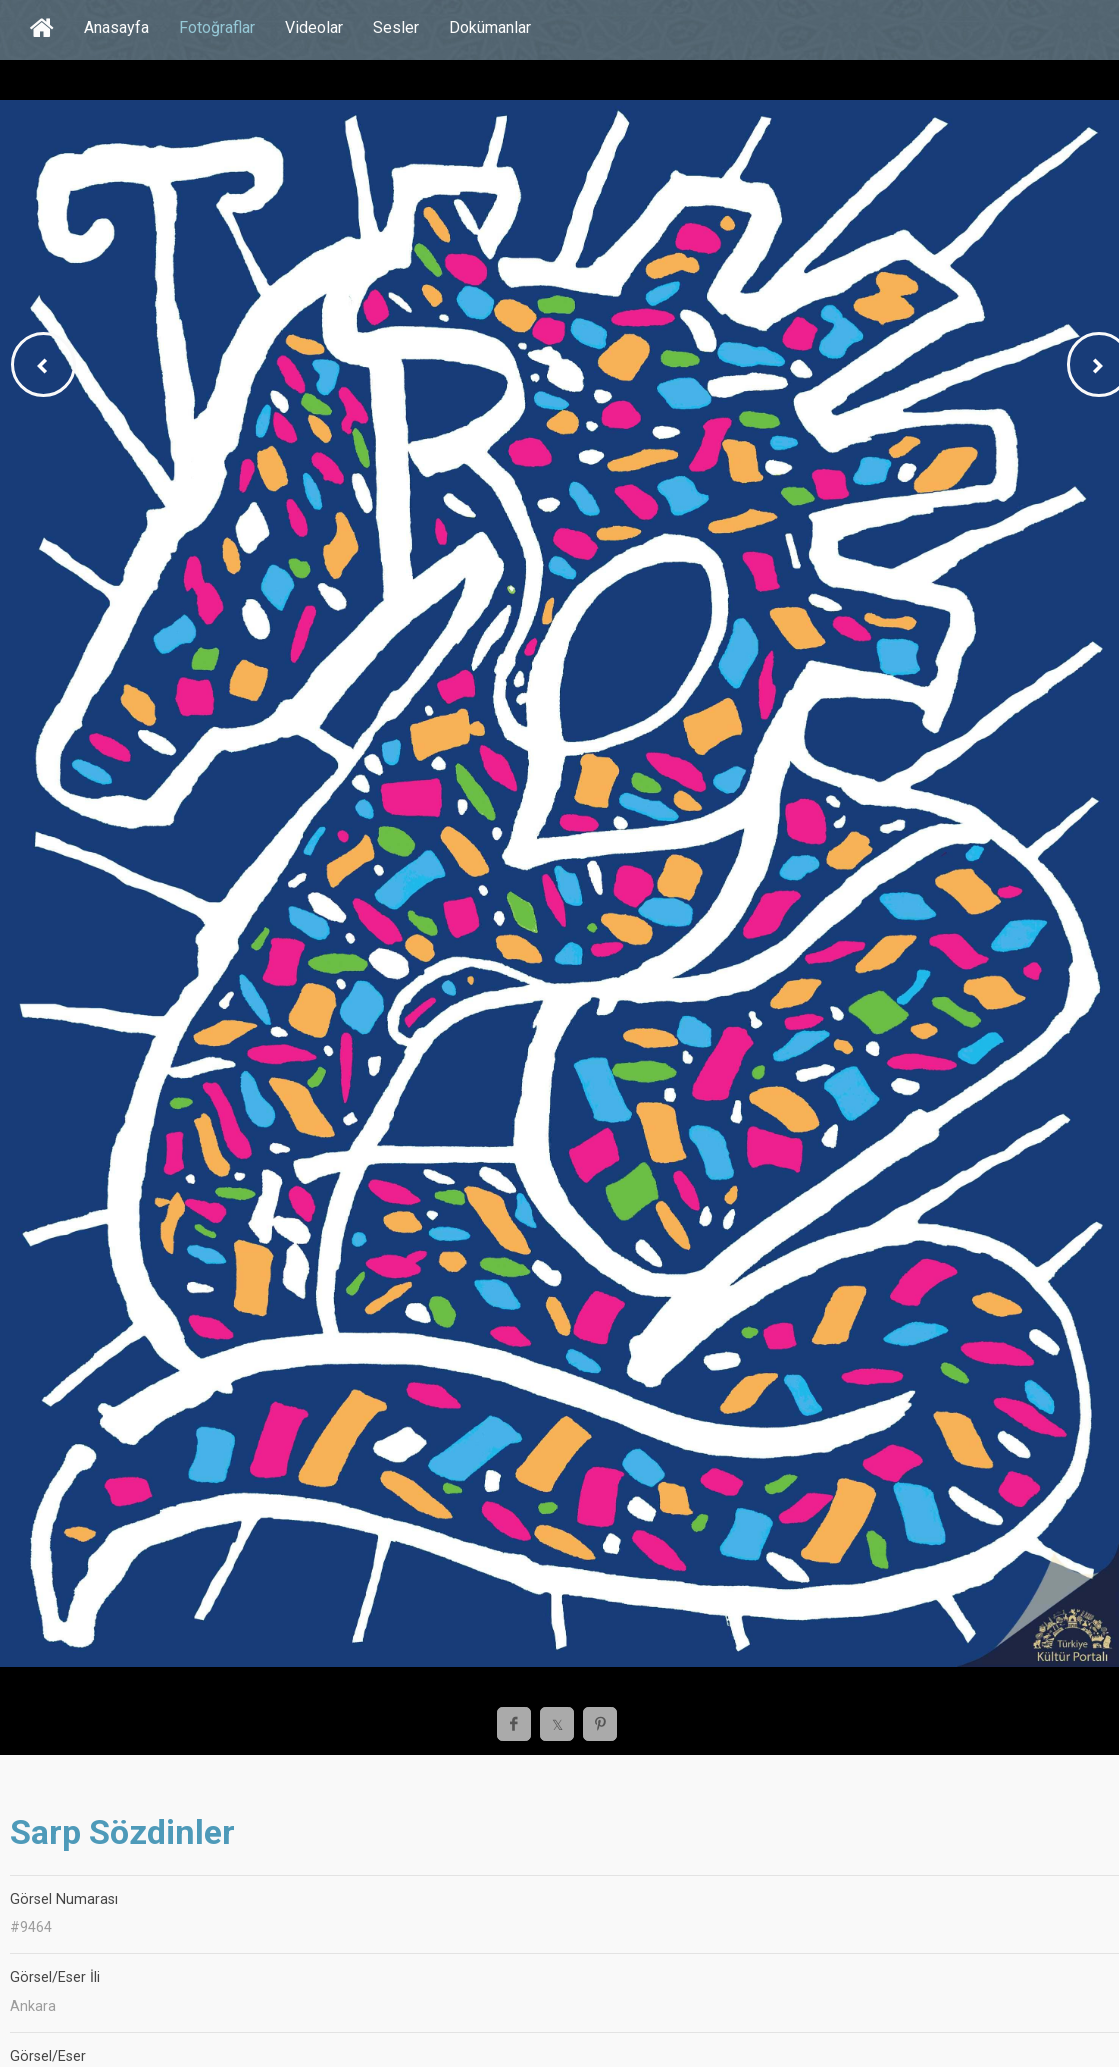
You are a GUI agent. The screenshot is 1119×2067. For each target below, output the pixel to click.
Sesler (396, 27)
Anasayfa (116, 27)
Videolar (314, 27)
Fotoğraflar (217, 27)
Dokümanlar (490, 27)
